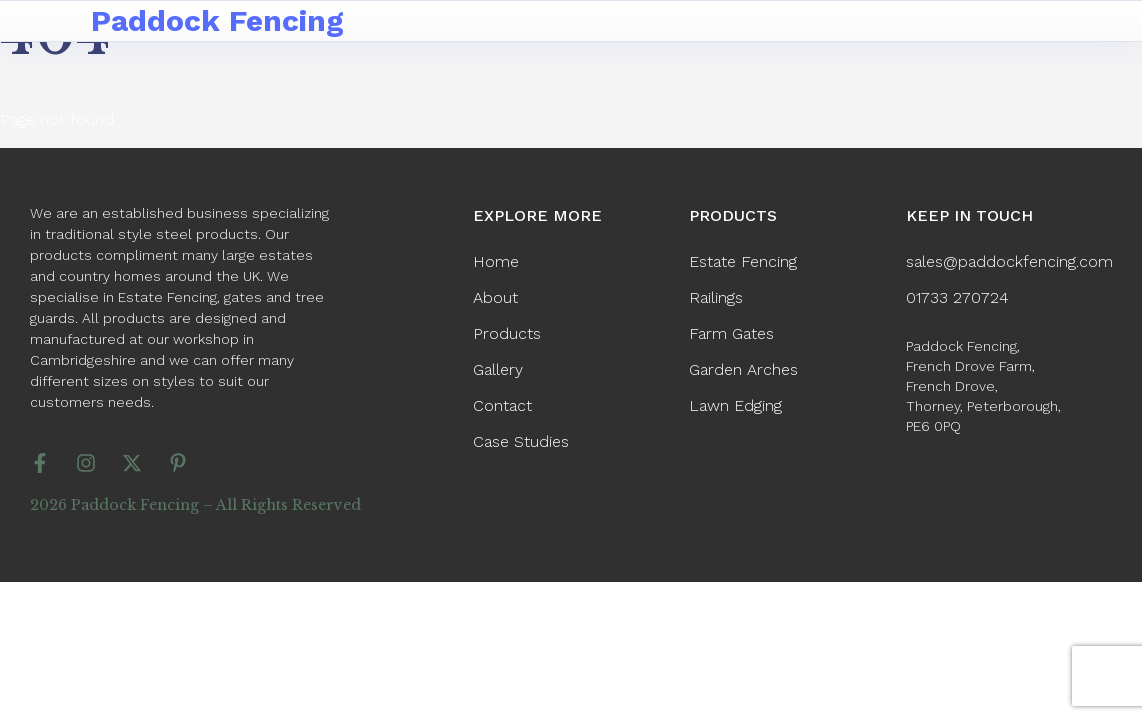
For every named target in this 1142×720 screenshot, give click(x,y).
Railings (716, 297)
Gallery (498, 369)
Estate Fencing (743, 261)
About (495, 297)
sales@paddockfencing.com (1009, 261)
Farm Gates (731, 333)
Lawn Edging (735, 405)
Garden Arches (743, 369)
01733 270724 (957, 297)
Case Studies (521, 441)
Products (507, 333)
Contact (502, 405)
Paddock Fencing (217, 20)
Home (496, 261)
